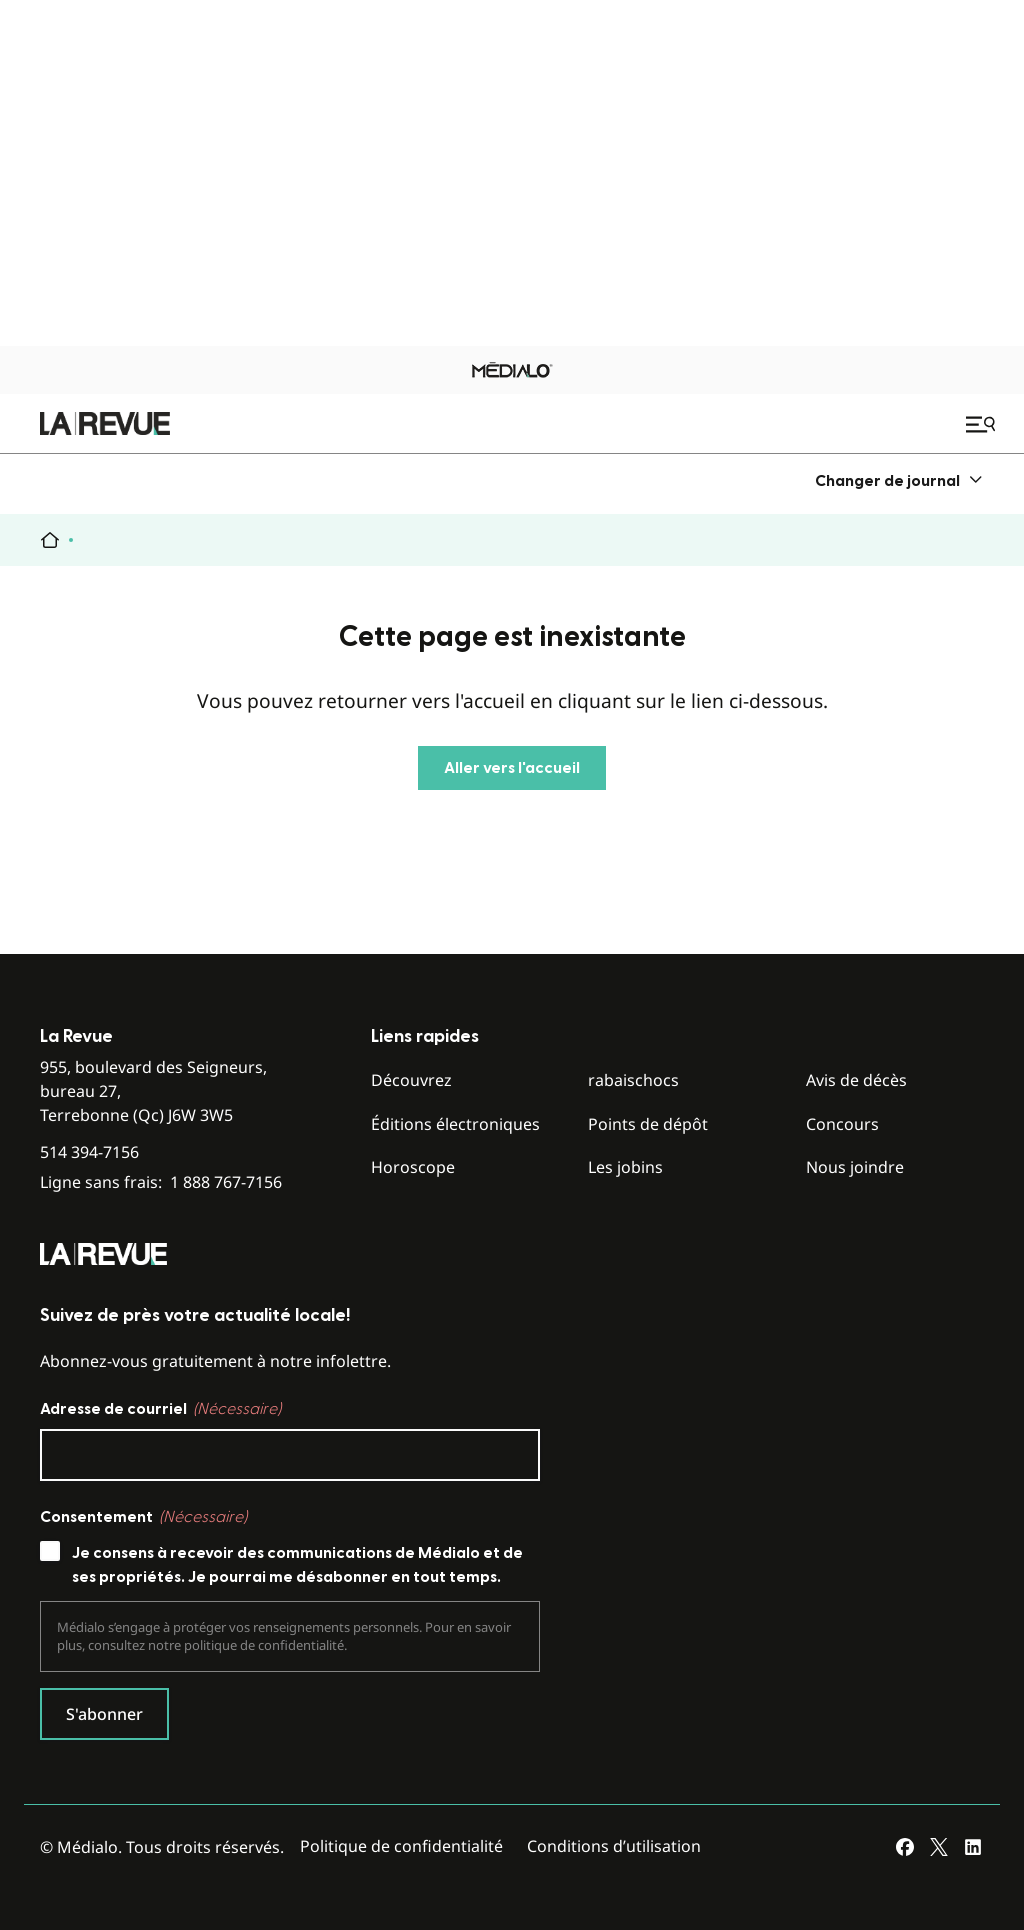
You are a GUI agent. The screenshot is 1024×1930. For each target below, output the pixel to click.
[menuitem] (899, 480)
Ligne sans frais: (161, 1182)
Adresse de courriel (160, 1409)
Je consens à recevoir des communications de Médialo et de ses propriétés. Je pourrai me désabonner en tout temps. (297, 1565)
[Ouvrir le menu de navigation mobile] (983, 424)
